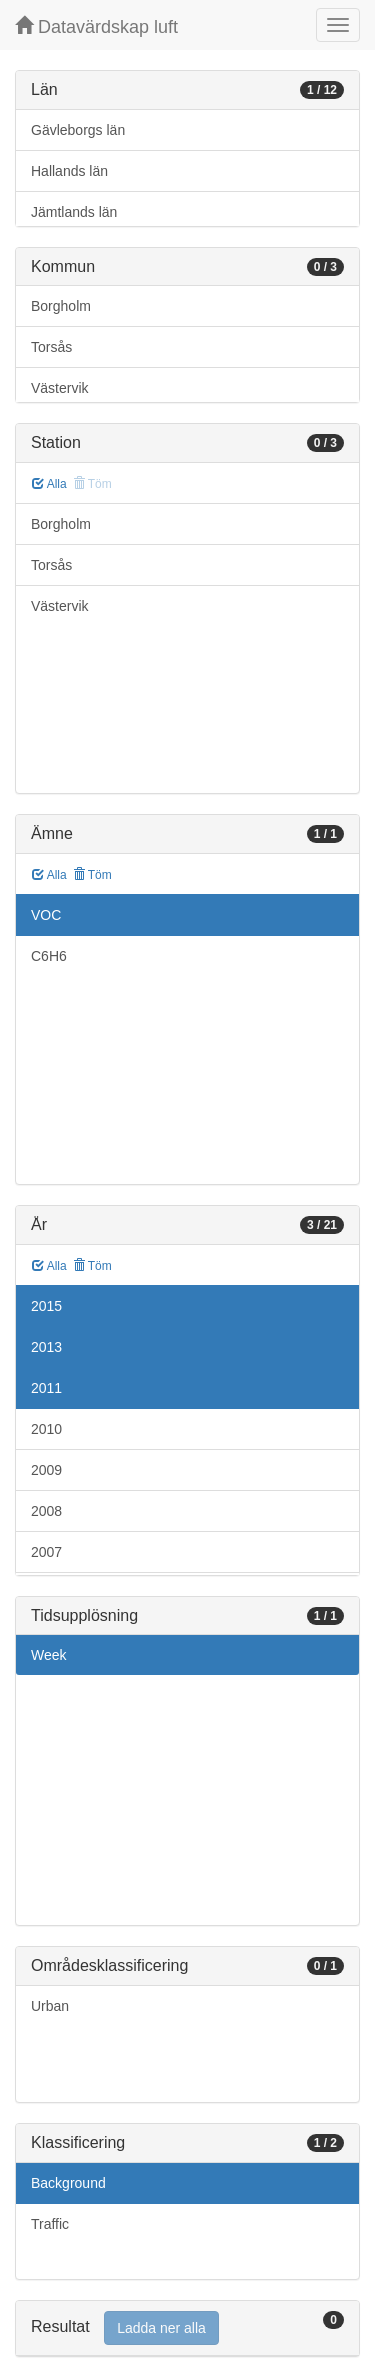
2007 (46, 1552)
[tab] (187, 2328)
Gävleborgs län (78, 130)
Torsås (51, 347)
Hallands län (69, 171)
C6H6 (49, 956)
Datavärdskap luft (96, 26)
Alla (49, 484)
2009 (46, 1470)
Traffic (50, 2224)
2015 (46, 1306)
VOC (46, 915)
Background (68, 2183)
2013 (46, 1347)
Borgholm (61, 306)
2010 (46, 1429)
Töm (92, 875)
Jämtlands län (74, 212)
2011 (46, 1388)
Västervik (60, 388)
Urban (50, 2006)
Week (49, 1655)
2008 (46, 1511)
